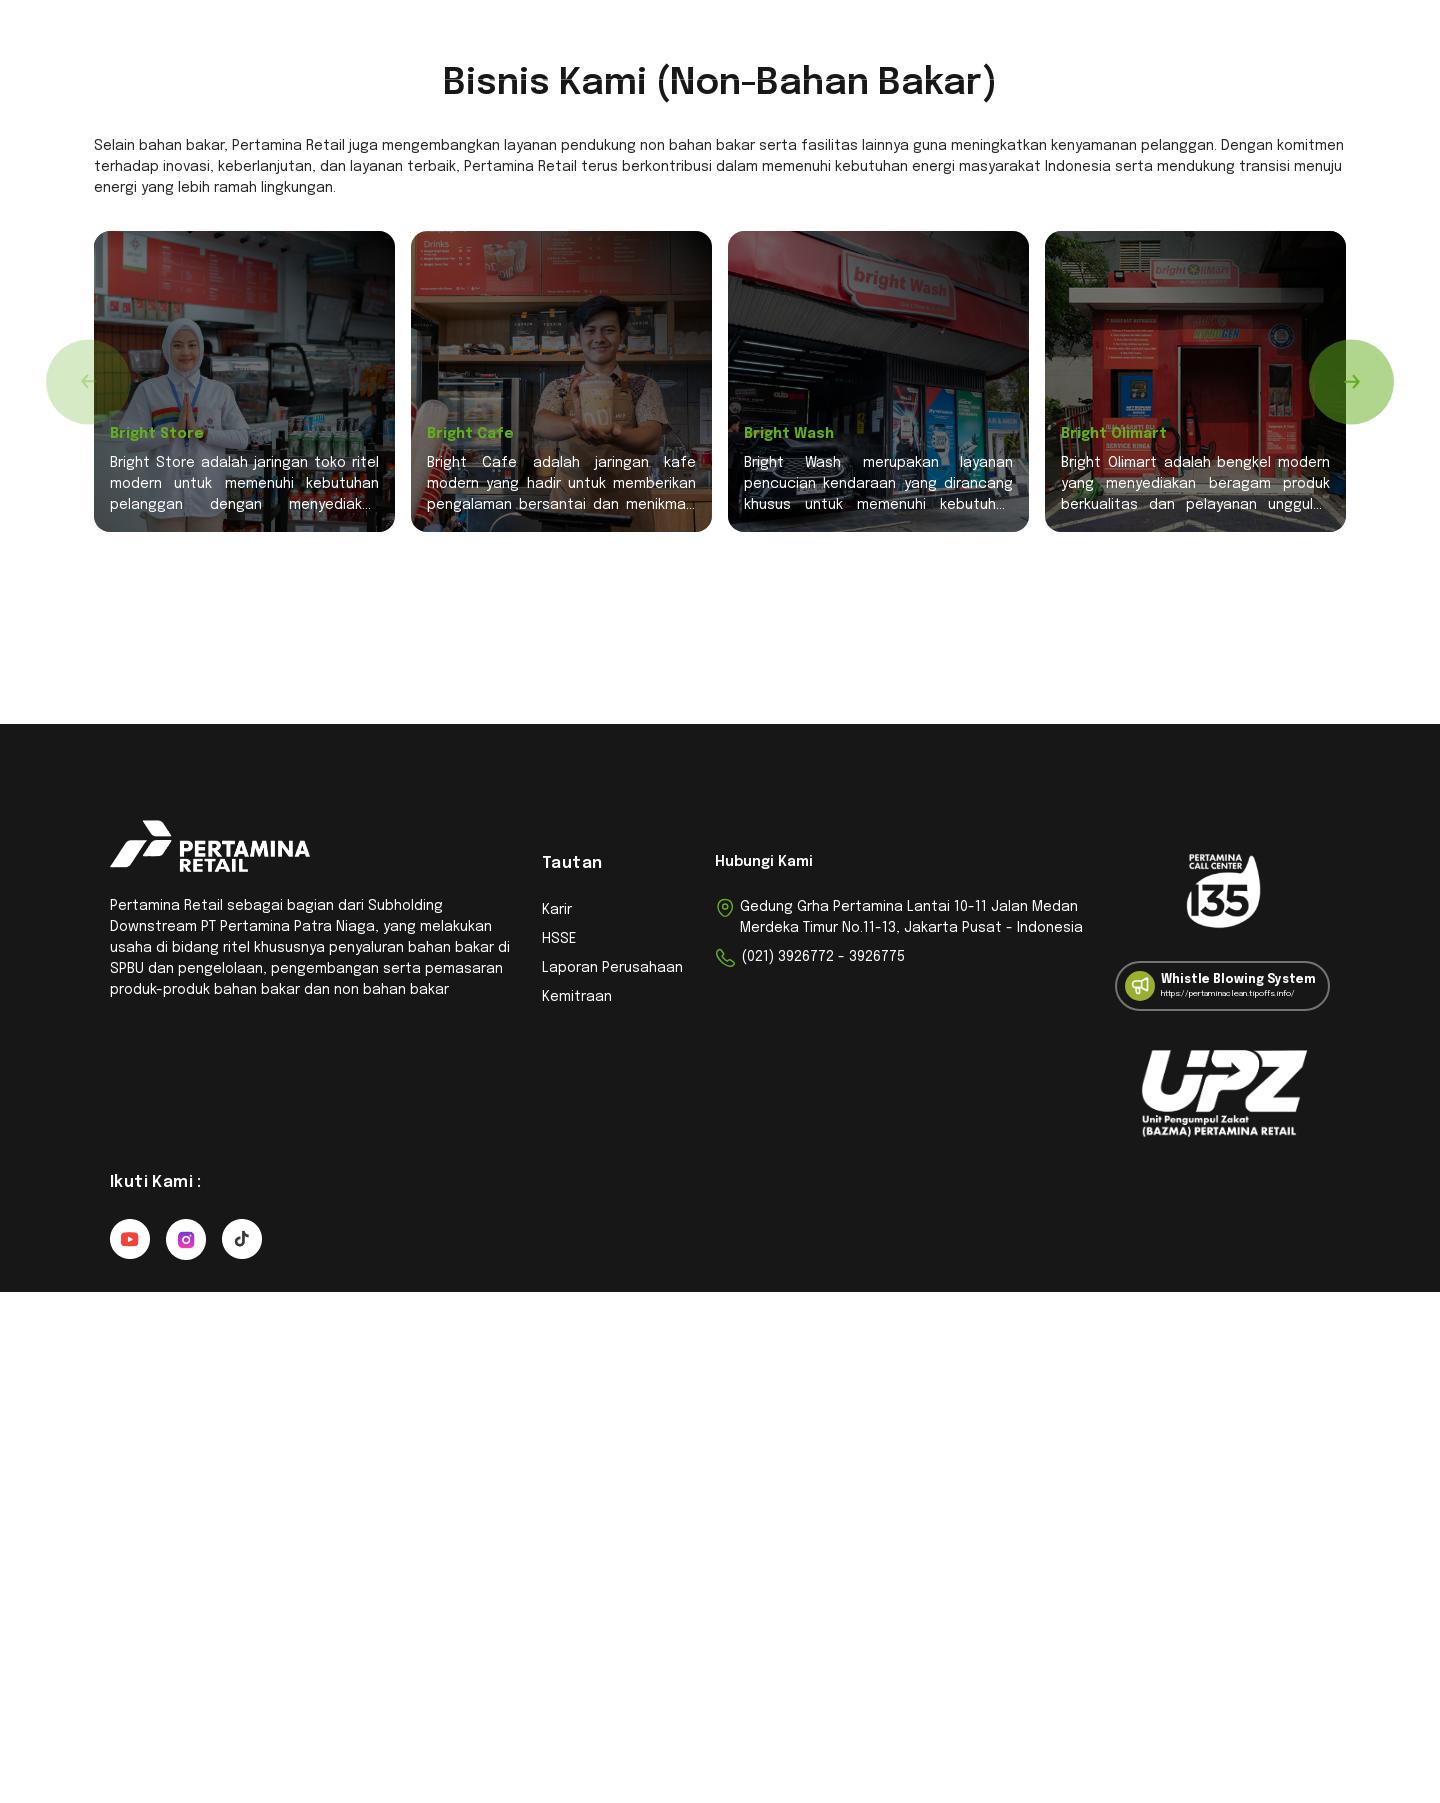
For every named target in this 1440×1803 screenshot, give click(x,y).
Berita (778, 43)
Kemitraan (511, 43)
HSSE (559, 1450)
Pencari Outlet (394, 43)
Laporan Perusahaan (612, 1479)
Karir (846, 43)
